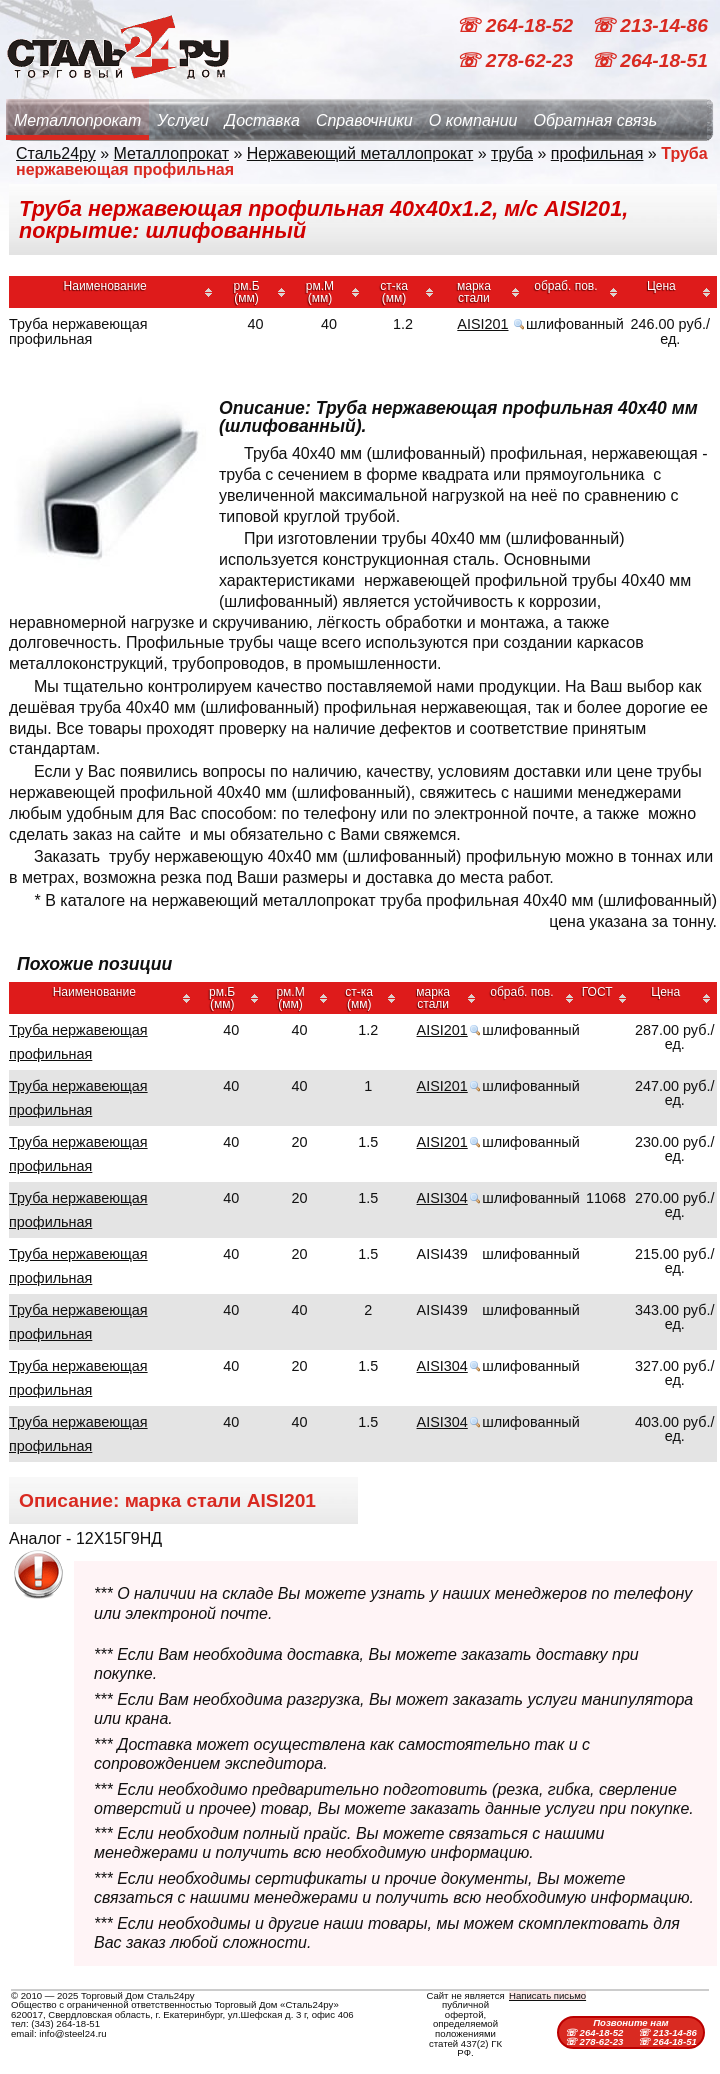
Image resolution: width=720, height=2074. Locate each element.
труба (512, 153)
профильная (597, 153)
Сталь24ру (56, 153)
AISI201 (482, 324)
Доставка (262, 120)
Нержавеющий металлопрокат (360, 153)
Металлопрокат (77, 120)
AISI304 (442, 1198)
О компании (473, 120)
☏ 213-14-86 (649, 25)
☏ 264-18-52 (517, 25)
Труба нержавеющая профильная (78, 1042)
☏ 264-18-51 (649, 60)
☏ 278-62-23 (517, 60)
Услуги (183, 120)
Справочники (364, 120)
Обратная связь (595, 120)
